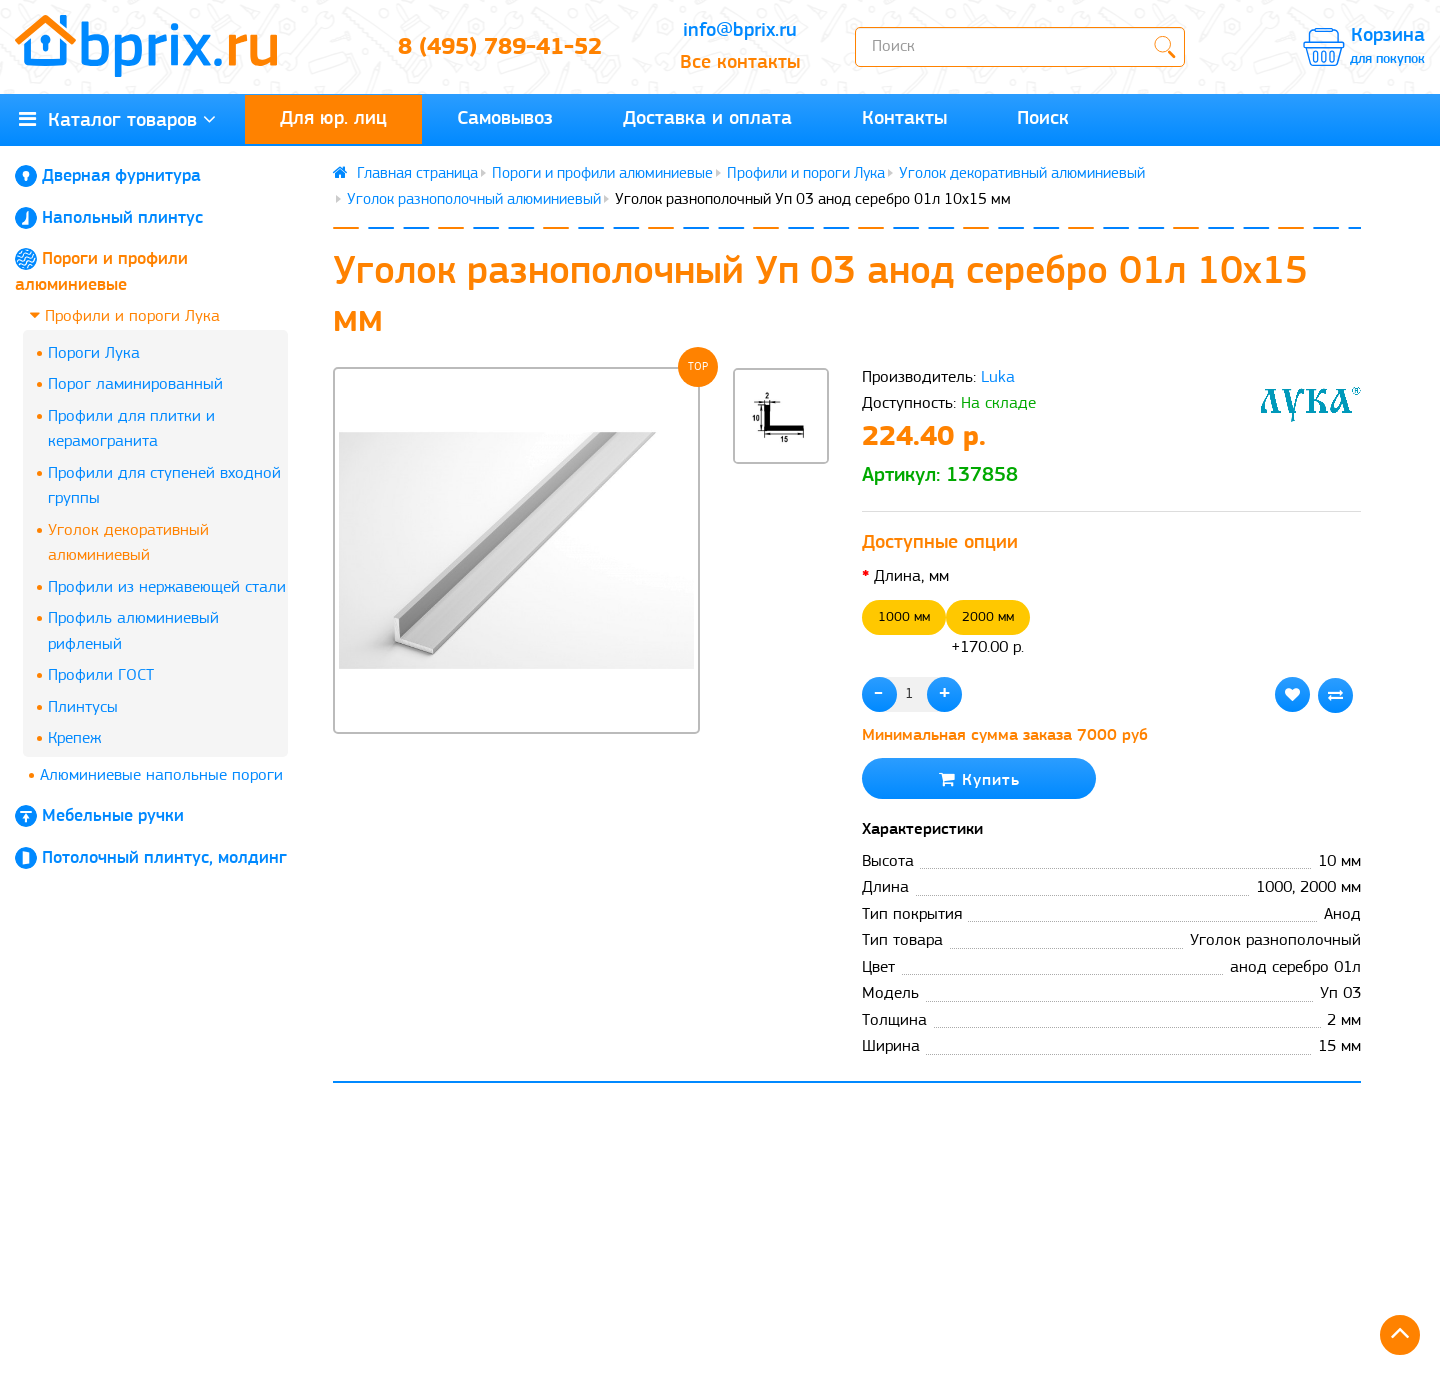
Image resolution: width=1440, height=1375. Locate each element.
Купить (979, 779)
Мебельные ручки (113, 816)
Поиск (1043, 119)
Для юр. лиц (333, 119)
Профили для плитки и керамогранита (131, 429)
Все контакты (740, 63)
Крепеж (74, 738)
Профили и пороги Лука (125, 315)
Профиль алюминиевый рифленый (133, 631)
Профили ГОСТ (101, 675)
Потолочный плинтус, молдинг (164, 858)
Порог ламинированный (135, 384)
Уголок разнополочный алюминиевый (474, 200)
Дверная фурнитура (121, 176)
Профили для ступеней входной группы (164, 486)
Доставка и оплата (707, 119)
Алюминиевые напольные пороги (161, 775)
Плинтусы (83, 707)
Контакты (904, 119)
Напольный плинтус (122, 218)
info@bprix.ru (740, 31)
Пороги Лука (94, 353)
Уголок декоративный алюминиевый (128, 543)
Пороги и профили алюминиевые (602, 174)
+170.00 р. (988, 628)
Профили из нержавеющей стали (167, 587)
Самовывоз (505, 119)
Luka (998, 377)
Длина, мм (911, 576)
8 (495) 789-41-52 (500, 48)
